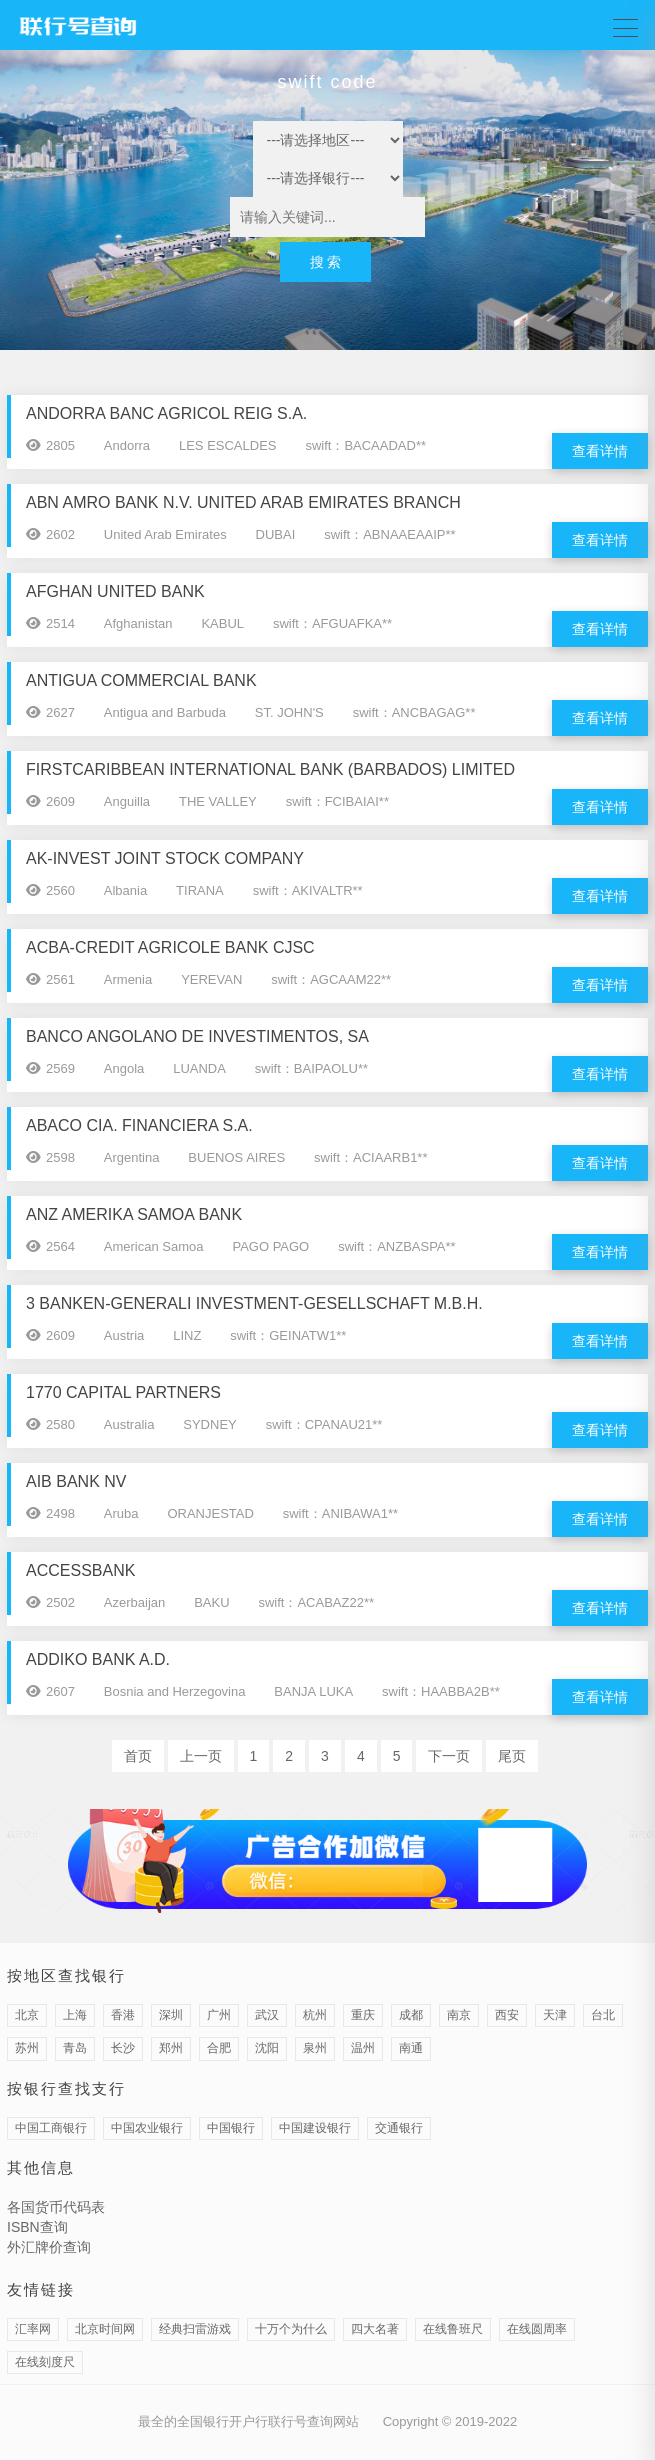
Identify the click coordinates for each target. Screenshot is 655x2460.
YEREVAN (211, 979)
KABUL (222, 623)
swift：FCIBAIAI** (337, 801)
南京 (459, 2015)
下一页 (449, 1756)
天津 (555, 2015)
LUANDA (199, 1068)
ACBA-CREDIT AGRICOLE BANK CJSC (170, 947)
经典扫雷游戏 (195, 2329)
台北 (603, 2015)
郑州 (171, 2048)
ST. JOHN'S (289, 712)
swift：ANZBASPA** (397, 1246)
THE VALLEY (218, 801)
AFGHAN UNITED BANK (115, 591)
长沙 (123, 2048)
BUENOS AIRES (236, 1157)
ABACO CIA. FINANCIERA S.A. (139, 1125)
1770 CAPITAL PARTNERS (123, 1392)
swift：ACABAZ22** (316, 1602)
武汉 (267, 2015)
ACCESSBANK (80, 1570)
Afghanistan (138, 623)
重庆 (363, 2015)
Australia (129, 1424)
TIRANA (200, 890)
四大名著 (375, 2329)
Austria (124, 1335)
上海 (75, 2015)
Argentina (132, 1157)
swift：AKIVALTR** (308, 890)
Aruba (121, 1513)
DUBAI (276, 534)
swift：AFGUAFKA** (332, 623)
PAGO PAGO (270, 1246)
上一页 (201, 1756)
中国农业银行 (147, 2128)
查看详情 (600, 451)
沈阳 (267, 2048)
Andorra (127, 445)
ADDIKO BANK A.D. (98, 1659)
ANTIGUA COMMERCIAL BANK (141, 680)
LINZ (187, 1335)
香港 (123, 2015)
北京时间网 (105, 2329)
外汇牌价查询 (49, 2247)
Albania (125, 890)
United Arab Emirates (165, 534)
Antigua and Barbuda (165, 712)
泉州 (315, 2048)
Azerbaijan (134, 1602)
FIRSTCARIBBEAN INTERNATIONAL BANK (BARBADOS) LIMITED (270, 769)
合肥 (219, 2048)
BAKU (211, 1602)
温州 (363, 2048)
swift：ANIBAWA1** (340, 1513)
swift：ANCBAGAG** (414, 712)
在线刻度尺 (45, 2362)
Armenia (128, 979)
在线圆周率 (537, 2329)
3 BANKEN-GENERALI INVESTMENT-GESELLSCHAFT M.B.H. (254, 1303)
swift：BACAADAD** (365, 445)
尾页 (512, 1756)
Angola (124, 1068)
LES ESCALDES (228, 445)
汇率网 (33, 2329)
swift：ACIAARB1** (370, 1157)
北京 (27, 2015)
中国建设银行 (315, 2128)
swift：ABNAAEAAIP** (390, 534)
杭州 (315, 2015)
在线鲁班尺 (453, 2329)
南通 (411, 2048)
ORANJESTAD (210, 1513)
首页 (138, 1756)
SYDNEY (209, 1424)
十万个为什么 (291, 2329)
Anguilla (127, 801)
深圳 (171, 2015)
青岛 (75, 2048)
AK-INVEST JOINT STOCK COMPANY (165, 858)
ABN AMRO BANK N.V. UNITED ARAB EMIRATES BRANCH (243, 502)
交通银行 (399, 2128)
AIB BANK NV (76, 1481)
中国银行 (231, 2128)
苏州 (27, 2048)
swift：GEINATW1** (288, 1335)
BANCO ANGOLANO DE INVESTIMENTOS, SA (197, 1036)
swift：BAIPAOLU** (311, 1068)
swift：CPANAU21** (324, 1424)
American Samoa (154, 1246)
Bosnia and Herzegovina (175, 1691)
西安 (507, 2015)
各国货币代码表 (56, 2207)
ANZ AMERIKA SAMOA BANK (134, 1214)
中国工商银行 (51, 2128)
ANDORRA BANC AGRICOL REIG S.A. (166, 413)
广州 (219, 2015)
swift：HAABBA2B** (441, 1691)
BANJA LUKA (313, 1691)
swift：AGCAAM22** (331, 979)
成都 (411, 2015)
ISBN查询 (37, 2227)
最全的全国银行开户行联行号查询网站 (248, 2421)
